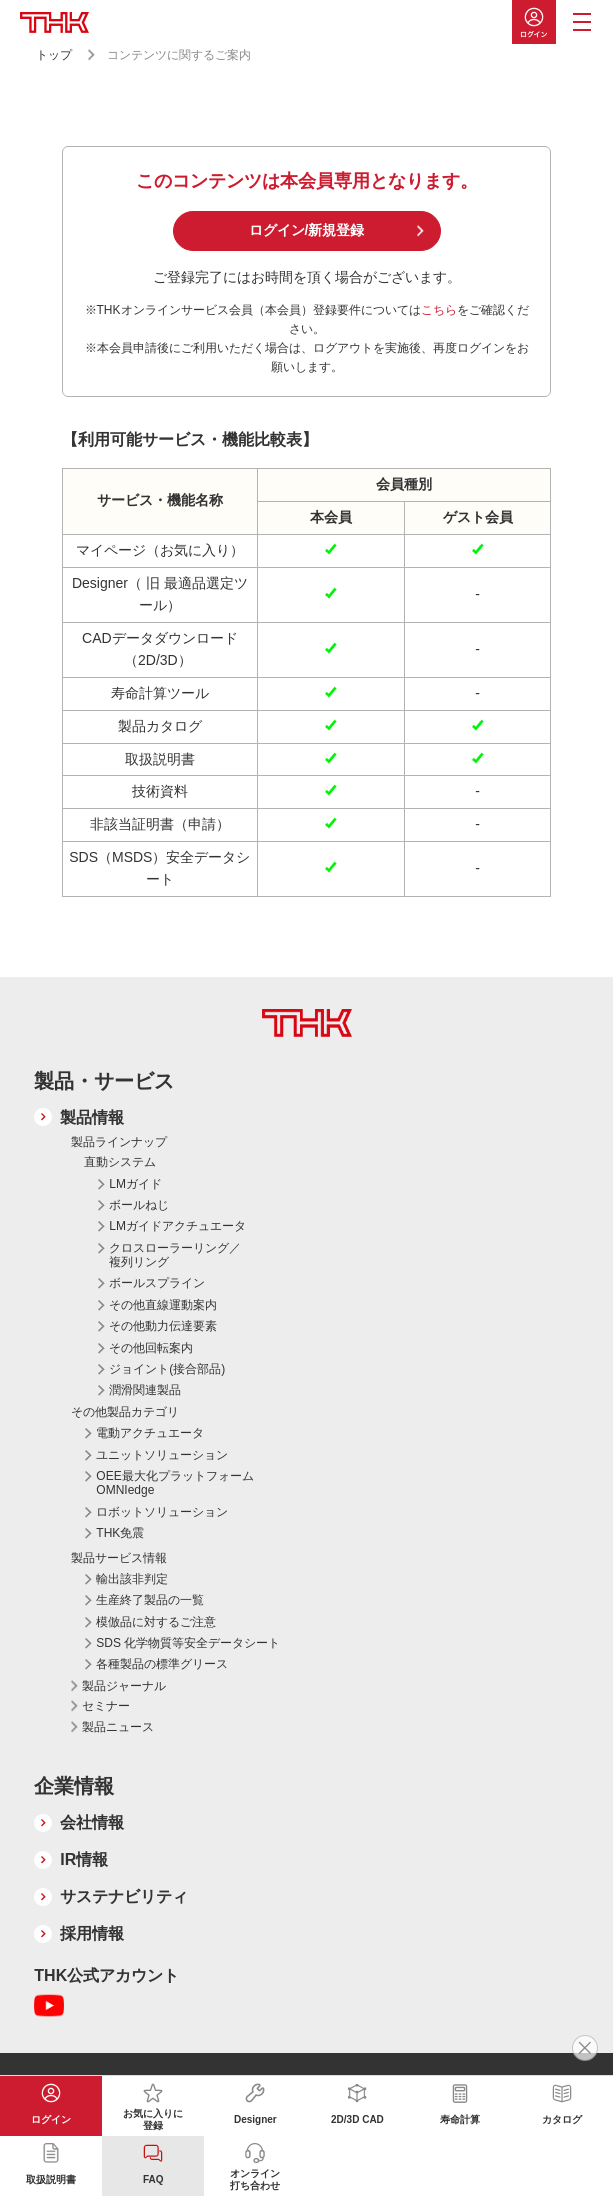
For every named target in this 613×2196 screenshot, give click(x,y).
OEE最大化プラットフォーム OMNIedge (174, 1483)
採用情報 (92, 1933)
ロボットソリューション (162, 1512)
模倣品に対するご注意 (156, 1622)
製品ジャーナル (124, 1686)
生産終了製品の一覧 (150, 1600)
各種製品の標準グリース (162, 1664)
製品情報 (92, 1117)
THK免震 (120, 1533)
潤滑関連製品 (145, 1390)
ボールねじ (139, 1205)
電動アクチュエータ (150, 1433)
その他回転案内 (151, 1348)
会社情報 (92, 1822)
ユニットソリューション (162, 1455)
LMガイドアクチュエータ (177, 1226)
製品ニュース (118, 1727)
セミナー (106, 1706)
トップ (54, 55)
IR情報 (84, 1859)
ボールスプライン (157, 1283)
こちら (439, 310)
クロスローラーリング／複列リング (175, 1255)
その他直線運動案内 (163, 1305)
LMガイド (135, 1184)
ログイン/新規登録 (307, 230)
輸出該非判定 (132, 1579)
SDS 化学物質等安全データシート (188, 1643)
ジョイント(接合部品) (167, 1369)
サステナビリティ (124, 1896)
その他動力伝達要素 (163, 1326)
